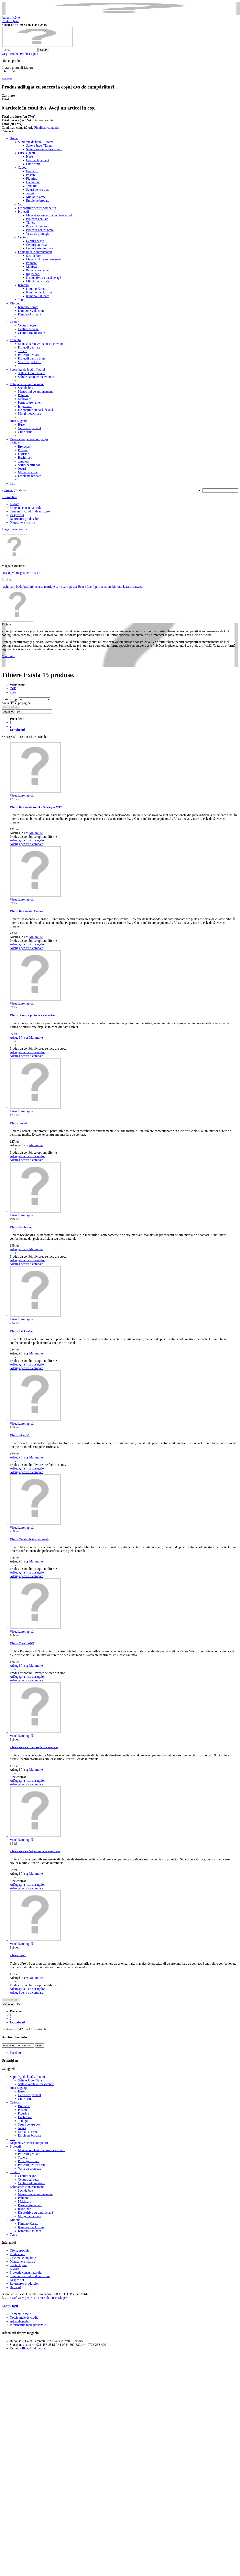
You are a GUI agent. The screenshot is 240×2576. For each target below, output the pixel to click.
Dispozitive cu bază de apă (43, 277)
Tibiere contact (18, 1122)
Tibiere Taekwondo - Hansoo (26, 911)
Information (9, 497)
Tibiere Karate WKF (22, 1643)
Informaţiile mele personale (28, 2325)
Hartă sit (15, 2287)
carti (66, 586)
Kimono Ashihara (37, 296)
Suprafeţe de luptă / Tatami (35, 142)
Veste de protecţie (37, 233)
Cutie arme (33, 164)
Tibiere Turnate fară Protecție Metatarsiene (35, 1851)
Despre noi (17, 515)
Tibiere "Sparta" (20, 1435)
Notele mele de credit (24, 2317)
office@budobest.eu (33, 2348)
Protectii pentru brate (40, 230)
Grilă (13, 688)
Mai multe (8, 656)
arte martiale (46, 586)
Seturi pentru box (37, 189)
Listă (13, 692)
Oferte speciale (19, 2250)
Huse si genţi (26, 153)
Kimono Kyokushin (39, 292)
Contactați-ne (10, 21)
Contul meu (10, 2306)
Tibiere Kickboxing (21, 1226)
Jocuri (30, 193)
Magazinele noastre (22, 522)
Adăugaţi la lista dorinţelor (27, 840)
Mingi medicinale (37, 281)
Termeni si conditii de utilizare (30, 511)
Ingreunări (33, 274)
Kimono (23, 285)
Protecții (23, 211)
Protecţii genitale (37, 219)
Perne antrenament (38, 270)
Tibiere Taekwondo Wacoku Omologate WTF (36, 807)
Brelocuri (32, 171)
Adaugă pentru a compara (26, 844)
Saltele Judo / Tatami (39, 145)
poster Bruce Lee (80, 586)
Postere (31, 175)
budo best (23, 586)
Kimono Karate (36, 288)
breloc (33, 586)
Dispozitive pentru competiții (37, 208)
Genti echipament (37, 160)
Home (14, 138)
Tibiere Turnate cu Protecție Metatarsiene (34, 1747)
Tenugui (31, 186)
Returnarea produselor (24, 518)
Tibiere (30, 222)
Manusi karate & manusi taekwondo (49, 215)
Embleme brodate (37, 200)
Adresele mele (19, 2321)
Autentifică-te (11, 17)
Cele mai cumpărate (23, 2258)
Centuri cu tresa (36, 244)
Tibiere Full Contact (21, 1330)
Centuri (23, 237)
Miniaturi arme (36, 197)
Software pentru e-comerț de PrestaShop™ (40, 2297)
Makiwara (32, 266)
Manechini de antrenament (43, 259)
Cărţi (21, 204)
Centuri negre (35, 241)
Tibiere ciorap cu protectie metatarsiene (33, 1015)
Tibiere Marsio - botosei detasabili (29, 1539)
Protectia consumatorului (26, 507)
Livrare (14, 504)
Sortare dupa (10, 699)
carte (59, 586)
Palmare (31, 263)
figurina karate (102, 586)
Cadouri (23, 167)
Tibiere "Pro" (18, 1955)
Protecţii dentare (36, 226)
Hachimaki (33, 182)
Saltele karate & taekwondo (44, 149)
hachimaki (9, 586)
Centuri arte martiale (39, 248)
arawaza (137, 586)
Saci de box (33, 255)
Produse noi (17, 2254)
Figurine (31, 178)
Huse (29, 156)
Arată (6, 703)
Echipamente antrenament (35, 252)
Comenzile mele (20, 2314)
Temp (21, 299)
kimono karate (122, 586)
